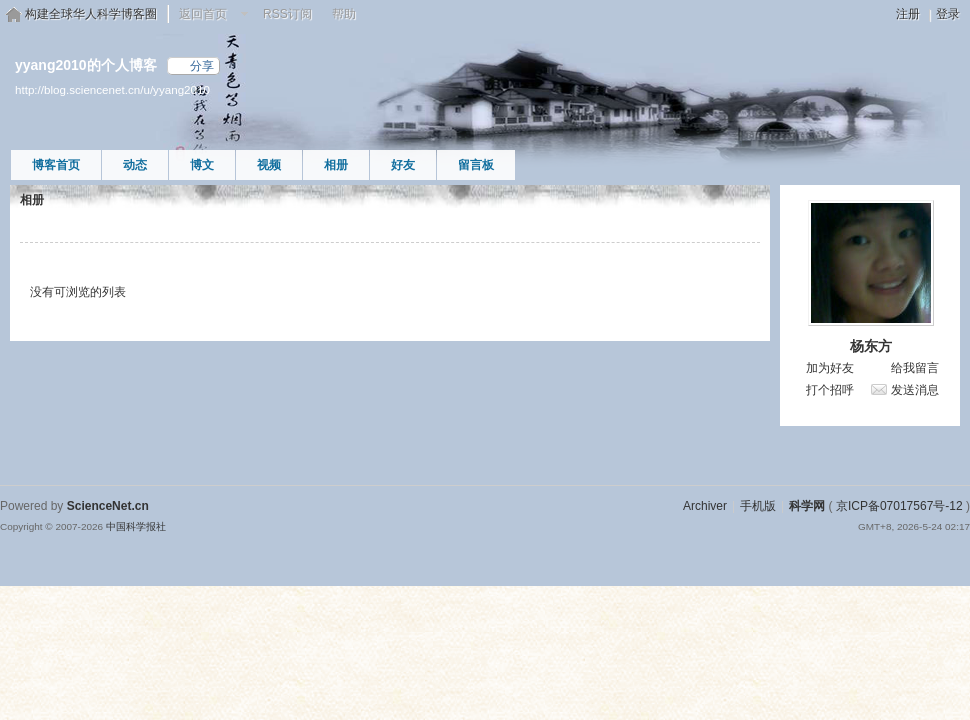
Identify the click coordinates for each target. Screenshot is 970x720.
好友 (403, 165)
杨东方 (871, 346)
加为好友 (830, 368)
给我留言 (915, 368)
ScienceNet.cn (108, 506)
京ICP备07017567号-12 (899, 506)
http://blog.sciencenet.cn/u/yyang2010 (112, 89)
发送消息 (915, 390)
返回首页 (203, 14)
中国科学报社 (136, 526)
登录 (948, 14)
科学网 (807, 506)
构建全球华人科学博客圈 (91, 14)
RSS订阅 (287, 14)
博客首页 (56, 165)
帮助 (344, 14)
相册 (336, 165)
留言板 (476, 165)
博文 (202, 165)
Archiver (705, 506)
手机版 (758, 506)
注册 (908, 14)
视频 (269, 165)
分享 (202, 66)
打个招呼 (830, 390)
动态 (135, 165)
